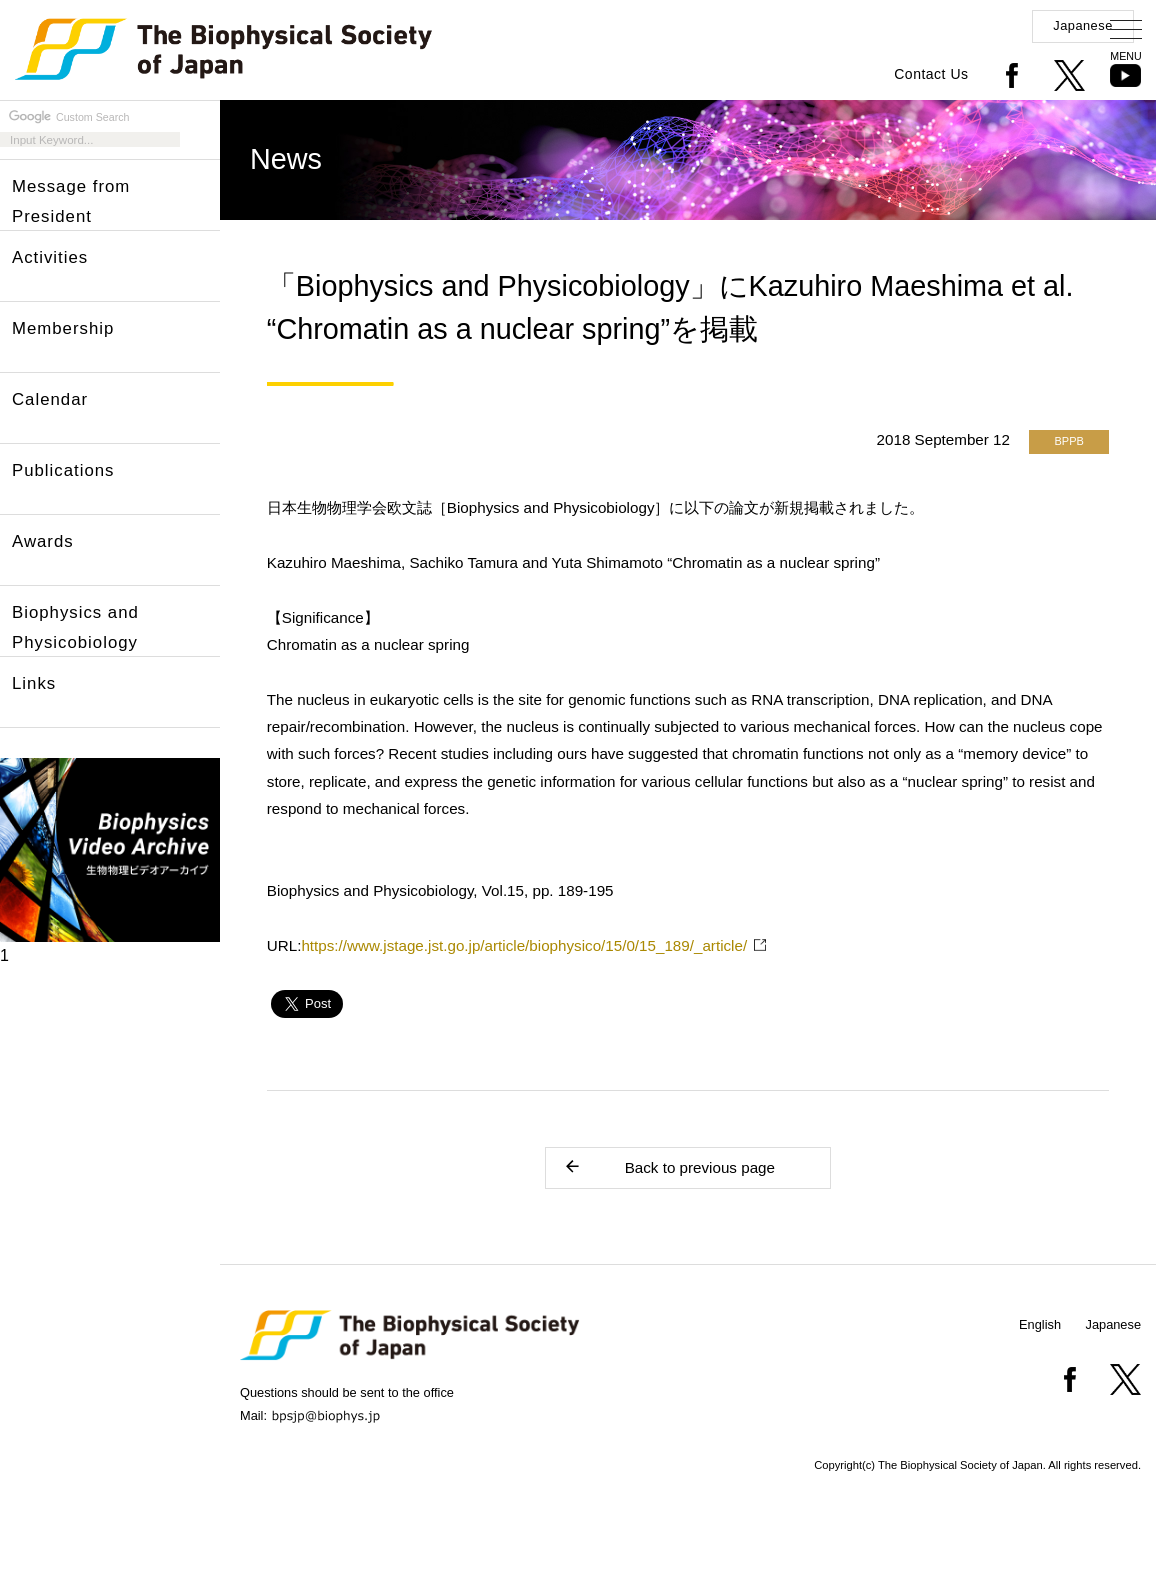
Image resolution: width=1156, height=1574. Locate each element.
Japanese (1083, 25)
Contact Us (931, 74)
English (1040, 1324)
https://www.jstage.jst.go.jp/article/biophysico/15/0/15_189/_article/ (524, 945)
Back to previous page (669, 1166)
